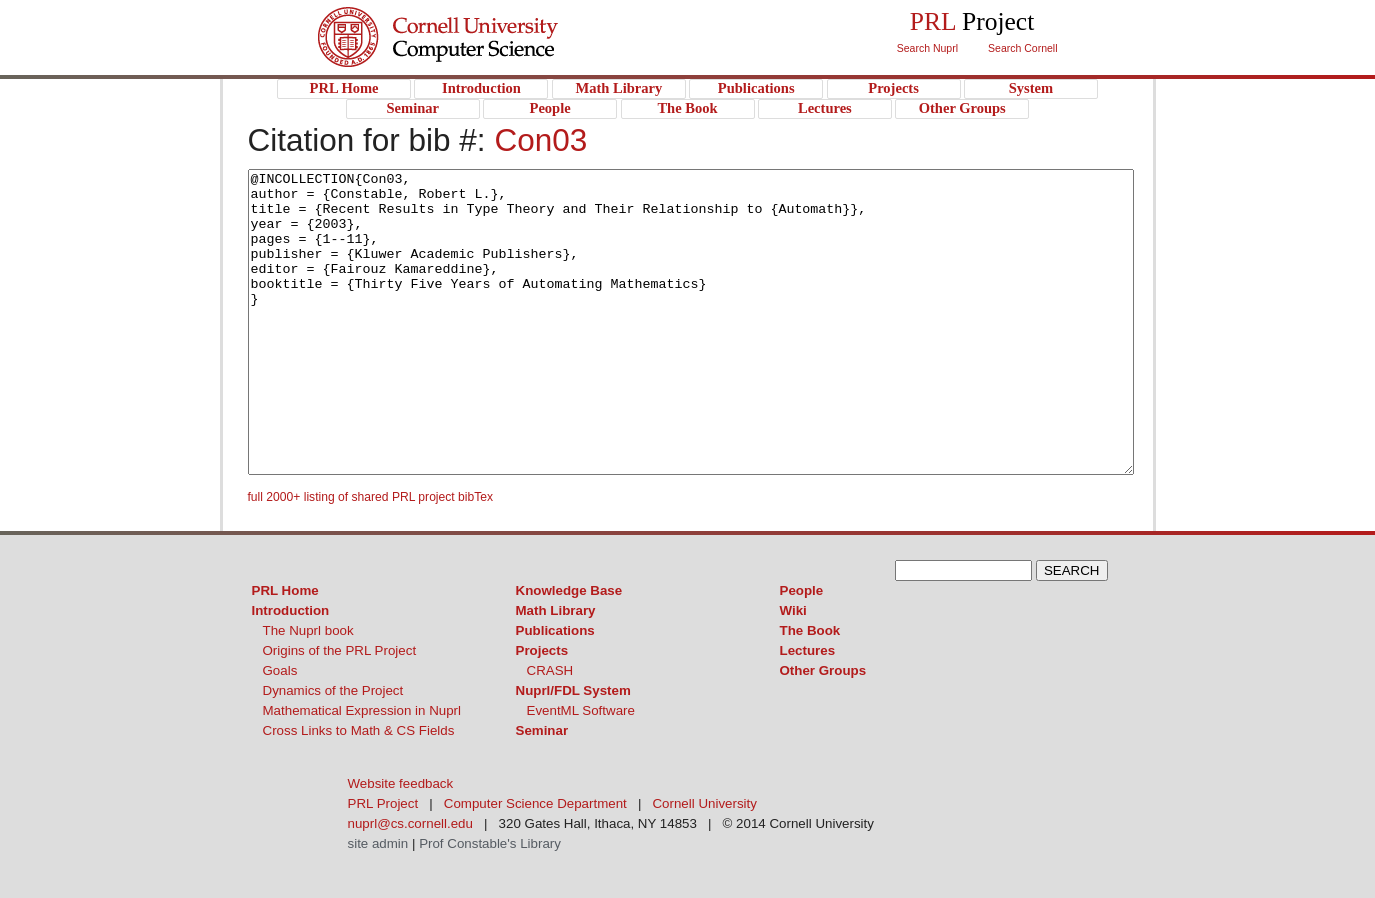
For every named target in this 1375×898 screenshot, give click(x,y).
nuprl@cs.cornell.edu (410, 823)
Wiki (793, 610)
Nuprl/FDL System (573, 690)
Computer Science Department (535, 803)
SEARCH (1072, 570)
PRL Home (285, 590)
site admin (378, 843)
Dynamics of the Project (333, 690)
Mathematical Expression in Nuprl (362, 710)
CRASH (550, 670)
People (802, 590)
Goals (280, 670)
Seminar (542, 730)
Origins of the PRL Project (340, 650)
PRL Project (478, 56)
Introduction (291, 610)
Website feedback (401, 783)
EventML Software (581, 710)
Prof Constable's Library (490, 843)
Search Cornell (1022, 48)
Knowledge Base (569, 590)
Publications (555, 630)
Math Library (556, 610)
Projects (542, 650)
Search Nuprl (927, 48)
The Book (810, 630)
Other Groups (823, 670)
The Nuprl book (308, 630)
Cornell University (478, 19)
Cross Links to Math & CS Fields (359, 730)
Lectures (808, 650)
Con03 (540, 140)
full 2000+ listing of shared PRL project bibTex (371, 497)
